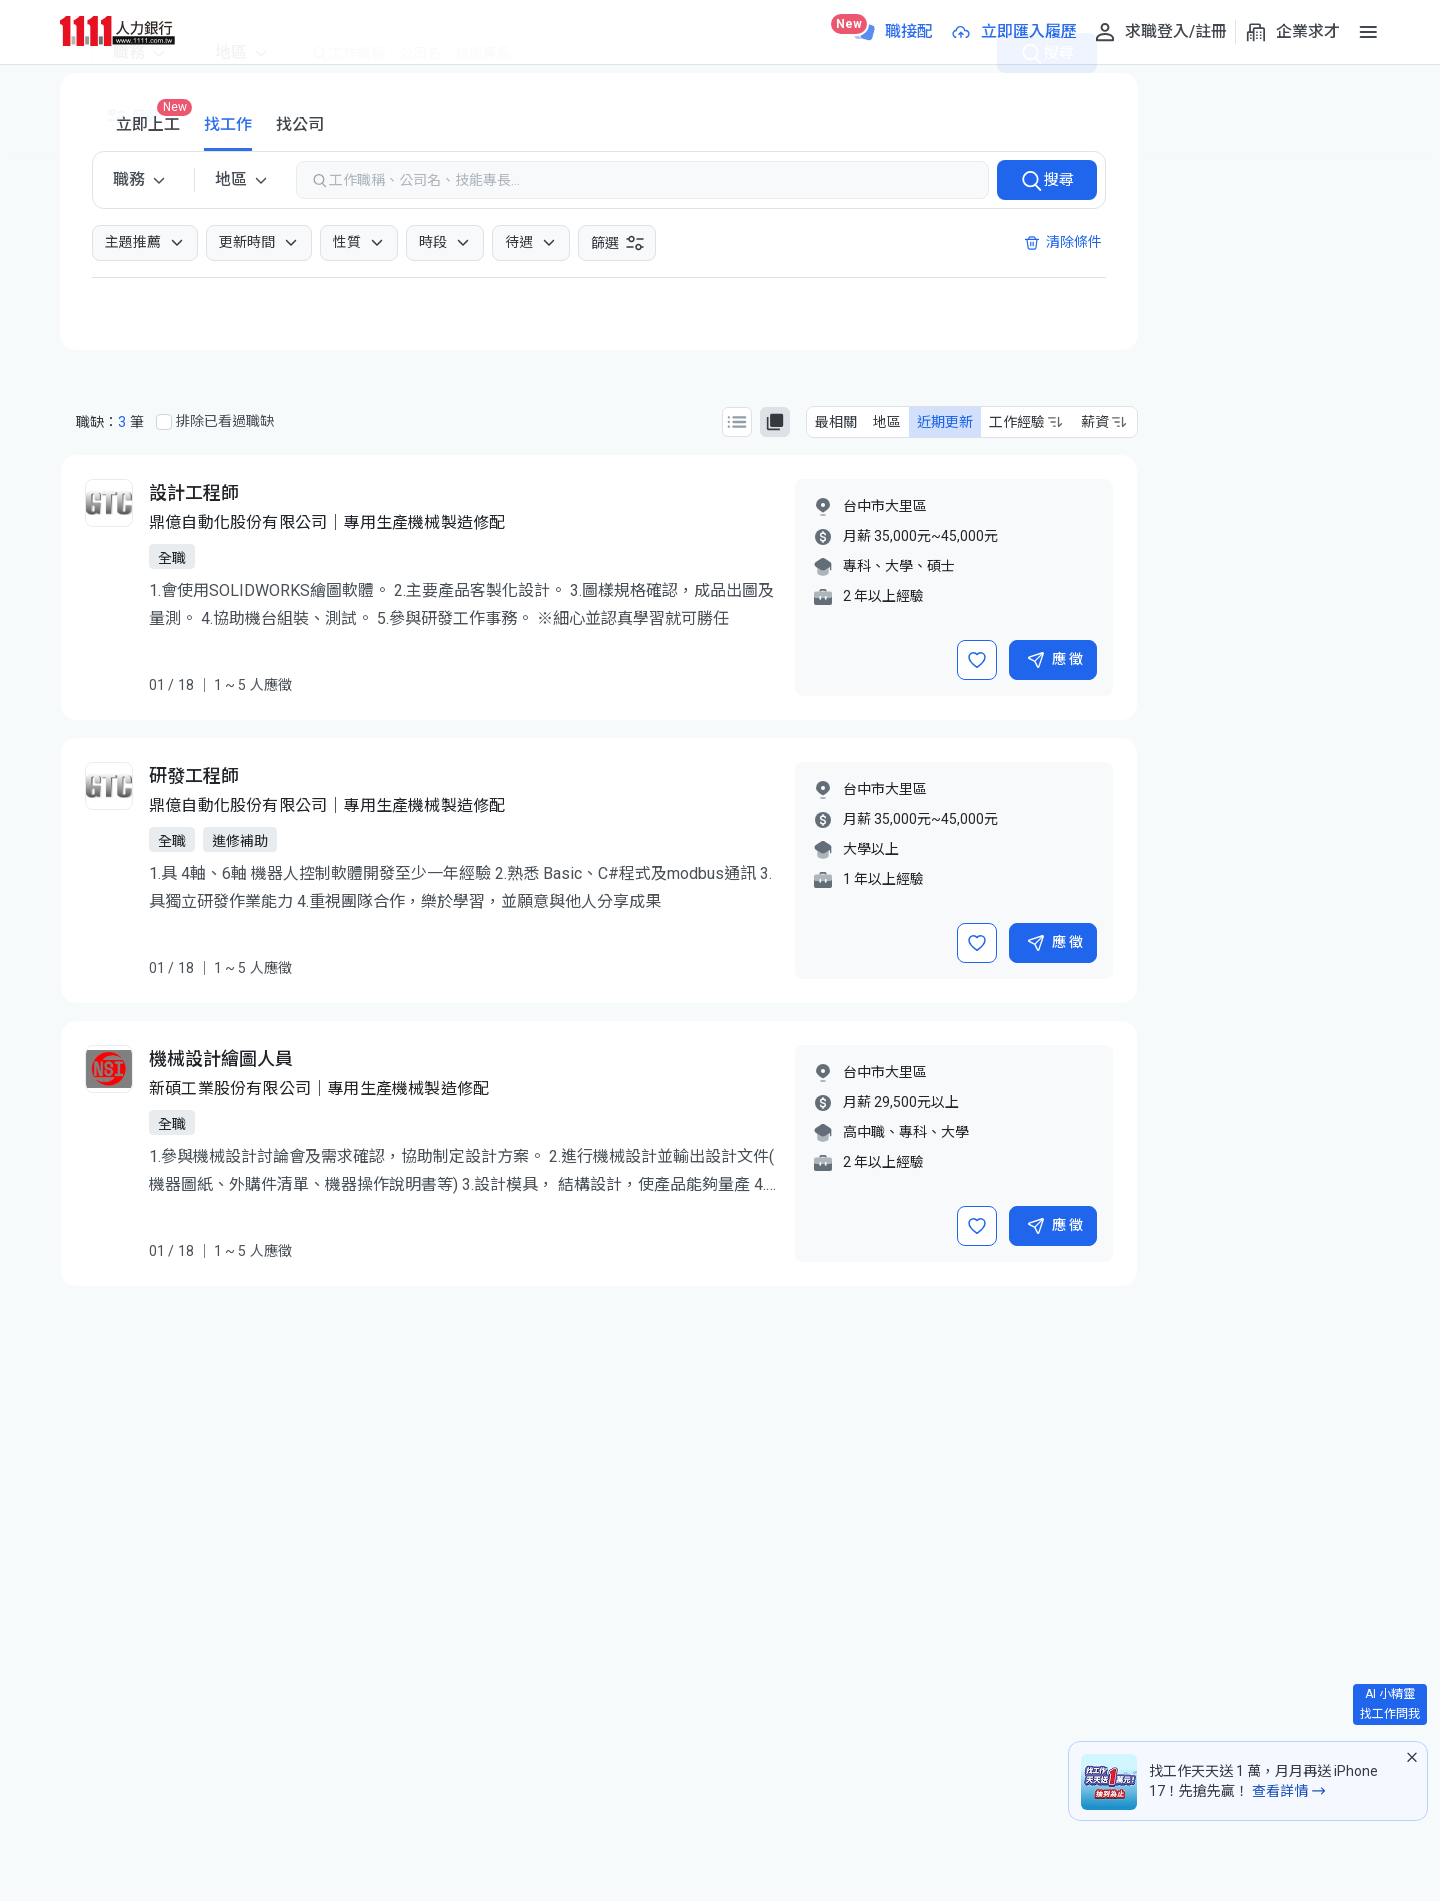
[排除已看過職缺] (164, 422)
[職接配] (893, 32)
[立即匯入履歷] (1013, 32)
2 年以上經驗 (883, 596)
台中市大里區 (885, 506)
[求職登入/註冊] (1160, 32)
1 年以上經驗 (883, 879)
